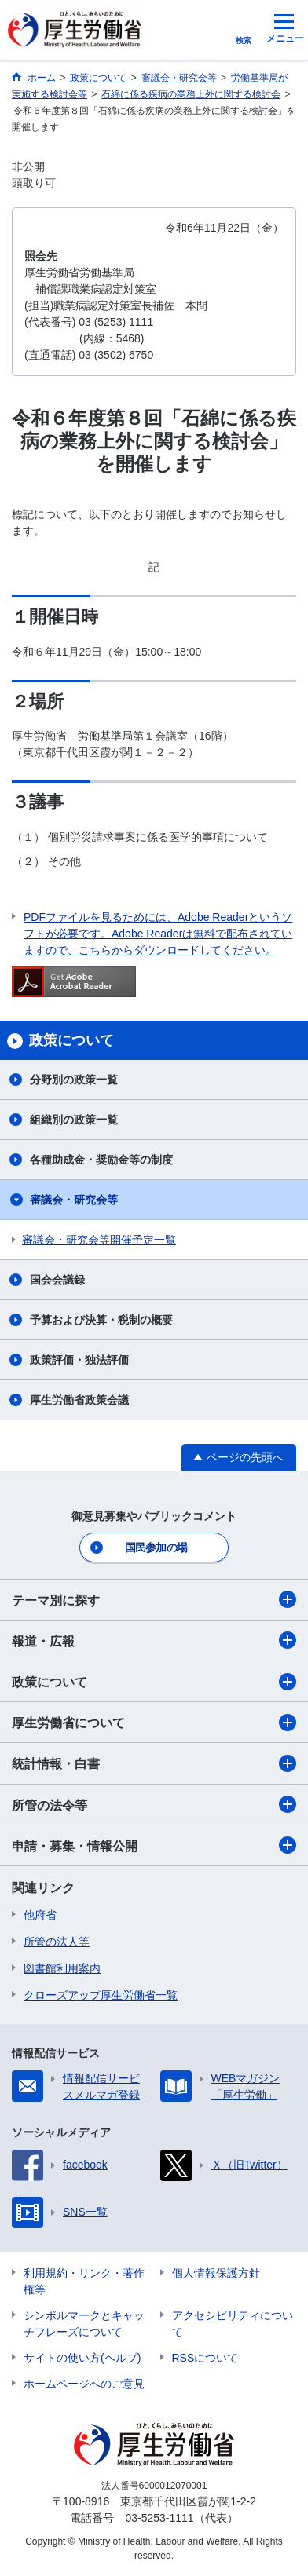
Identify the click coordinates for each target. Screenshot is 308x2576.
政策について (154, 1681)
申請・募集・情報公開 (154, 1845)
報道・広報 (154, 1640)
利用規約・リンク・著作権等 (84, 2281)
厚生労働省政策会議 (79, 1400)
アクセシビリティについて (232, 2323)
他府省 (40, 1915)
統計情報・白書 (154, 1763)
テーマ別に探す (154, 1599)
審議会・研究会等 (74, 1199)
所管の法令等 (154, 1804)
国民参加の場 (156, 1547)
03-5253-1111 (159, 2518)
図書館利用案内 (62, 1968)
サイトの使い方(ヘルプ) (82, 2357)
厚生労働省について (154, 1722)
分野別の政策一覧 (74, 1079)
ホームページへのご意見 (84, 2383)
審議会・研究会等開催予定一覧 (99, 1239)
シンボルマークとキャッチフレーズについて (84, 2323)
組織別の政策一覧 (74, 1119)
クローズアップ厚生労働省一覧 (101, 1995)
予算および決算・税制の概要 (101, 1320)
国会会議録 (57, 1279)
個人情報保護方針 (216, 2273)
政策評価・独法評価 (79, 1360)
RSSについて (205, 2357)
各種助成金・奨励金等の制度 (101, 1159)
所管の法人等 (57, 1941)
